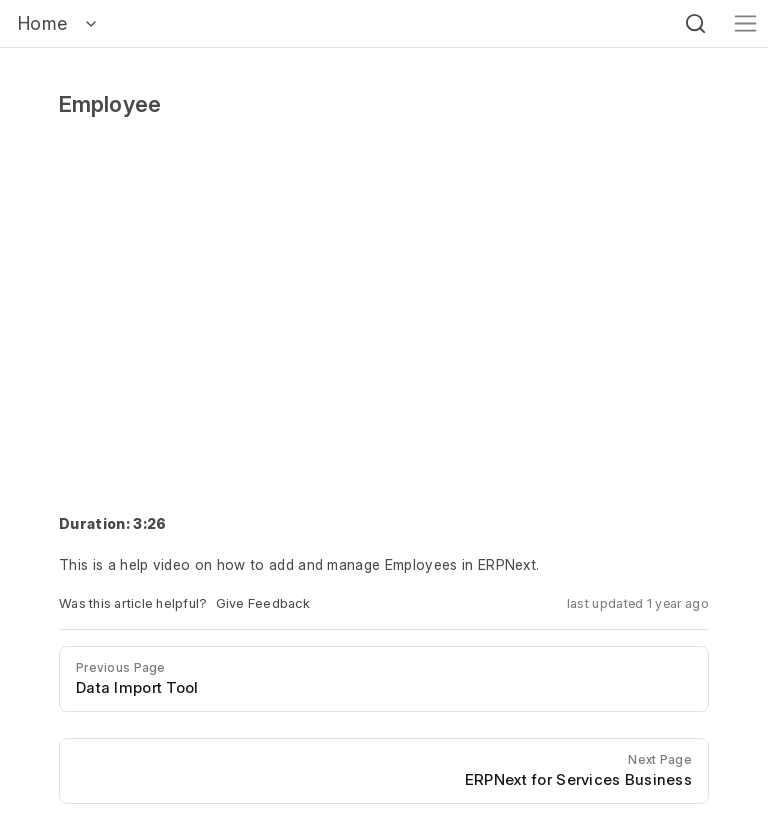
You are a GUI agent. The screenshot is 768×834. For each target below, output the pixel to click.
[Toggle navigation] (745, 23)
